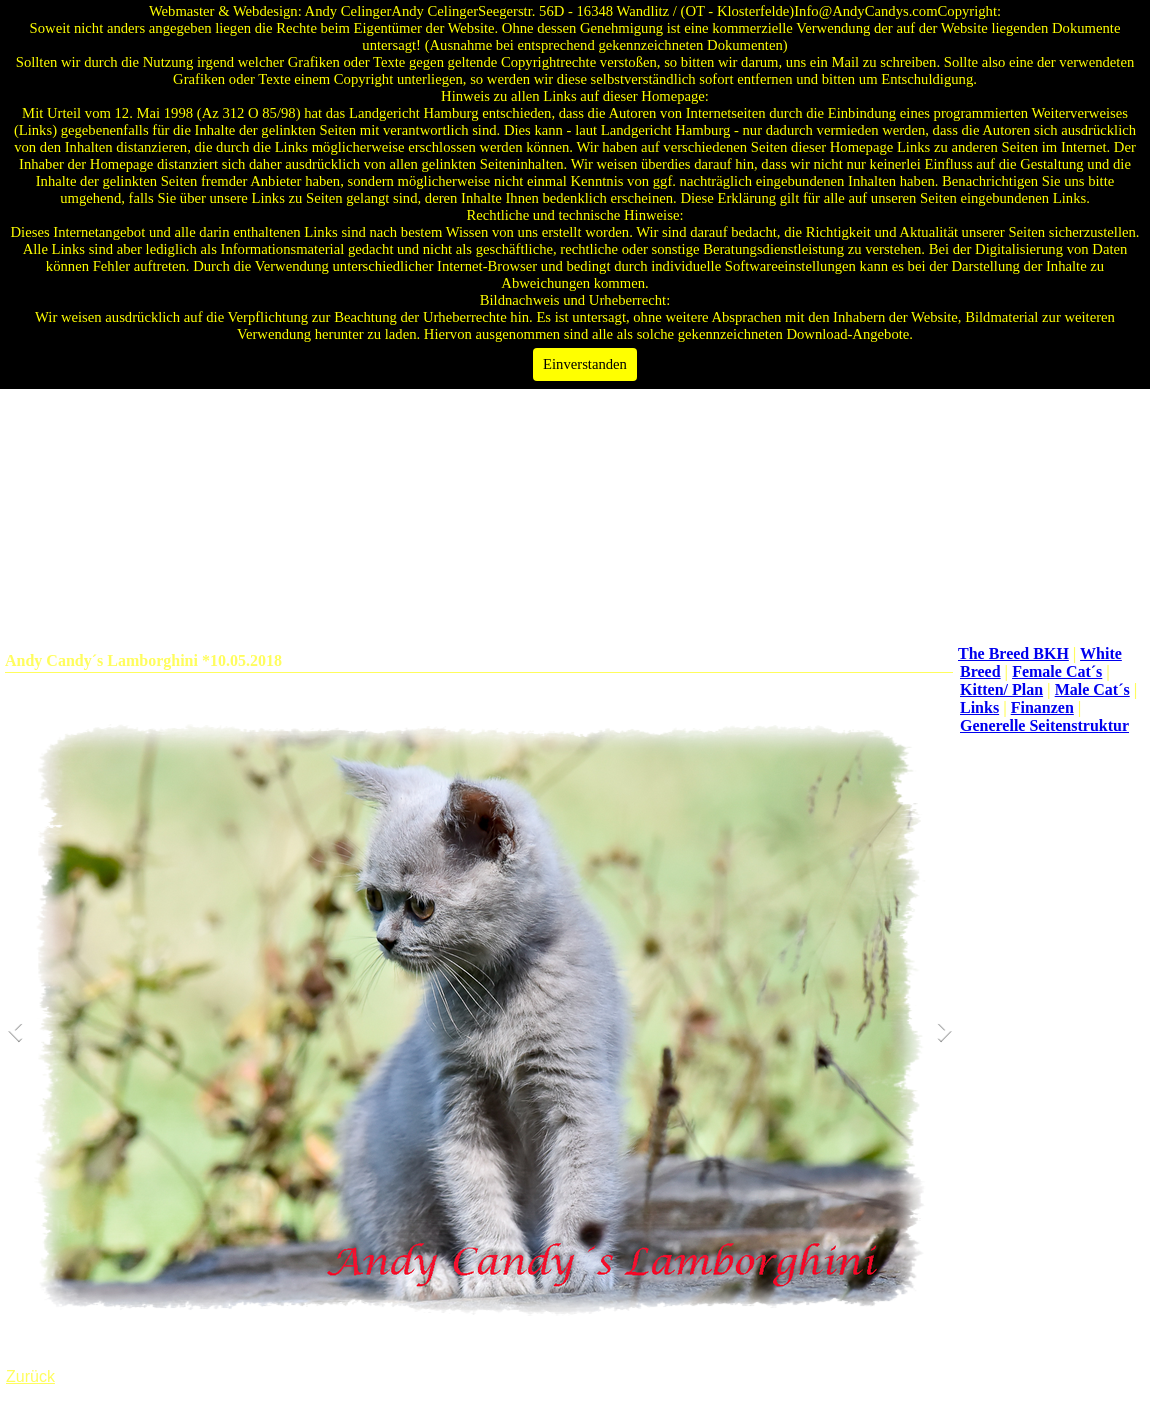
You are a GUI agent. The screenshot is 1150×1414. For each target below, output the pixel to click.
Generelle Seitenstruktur (1044, 725)
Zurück (30, 1376)
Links (979, 707)
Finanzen (1042, 707)
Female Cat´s (1057, 671)
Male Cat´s (1092, 689)
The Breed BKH (1013, 653)
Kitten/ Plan (1001, 689)
